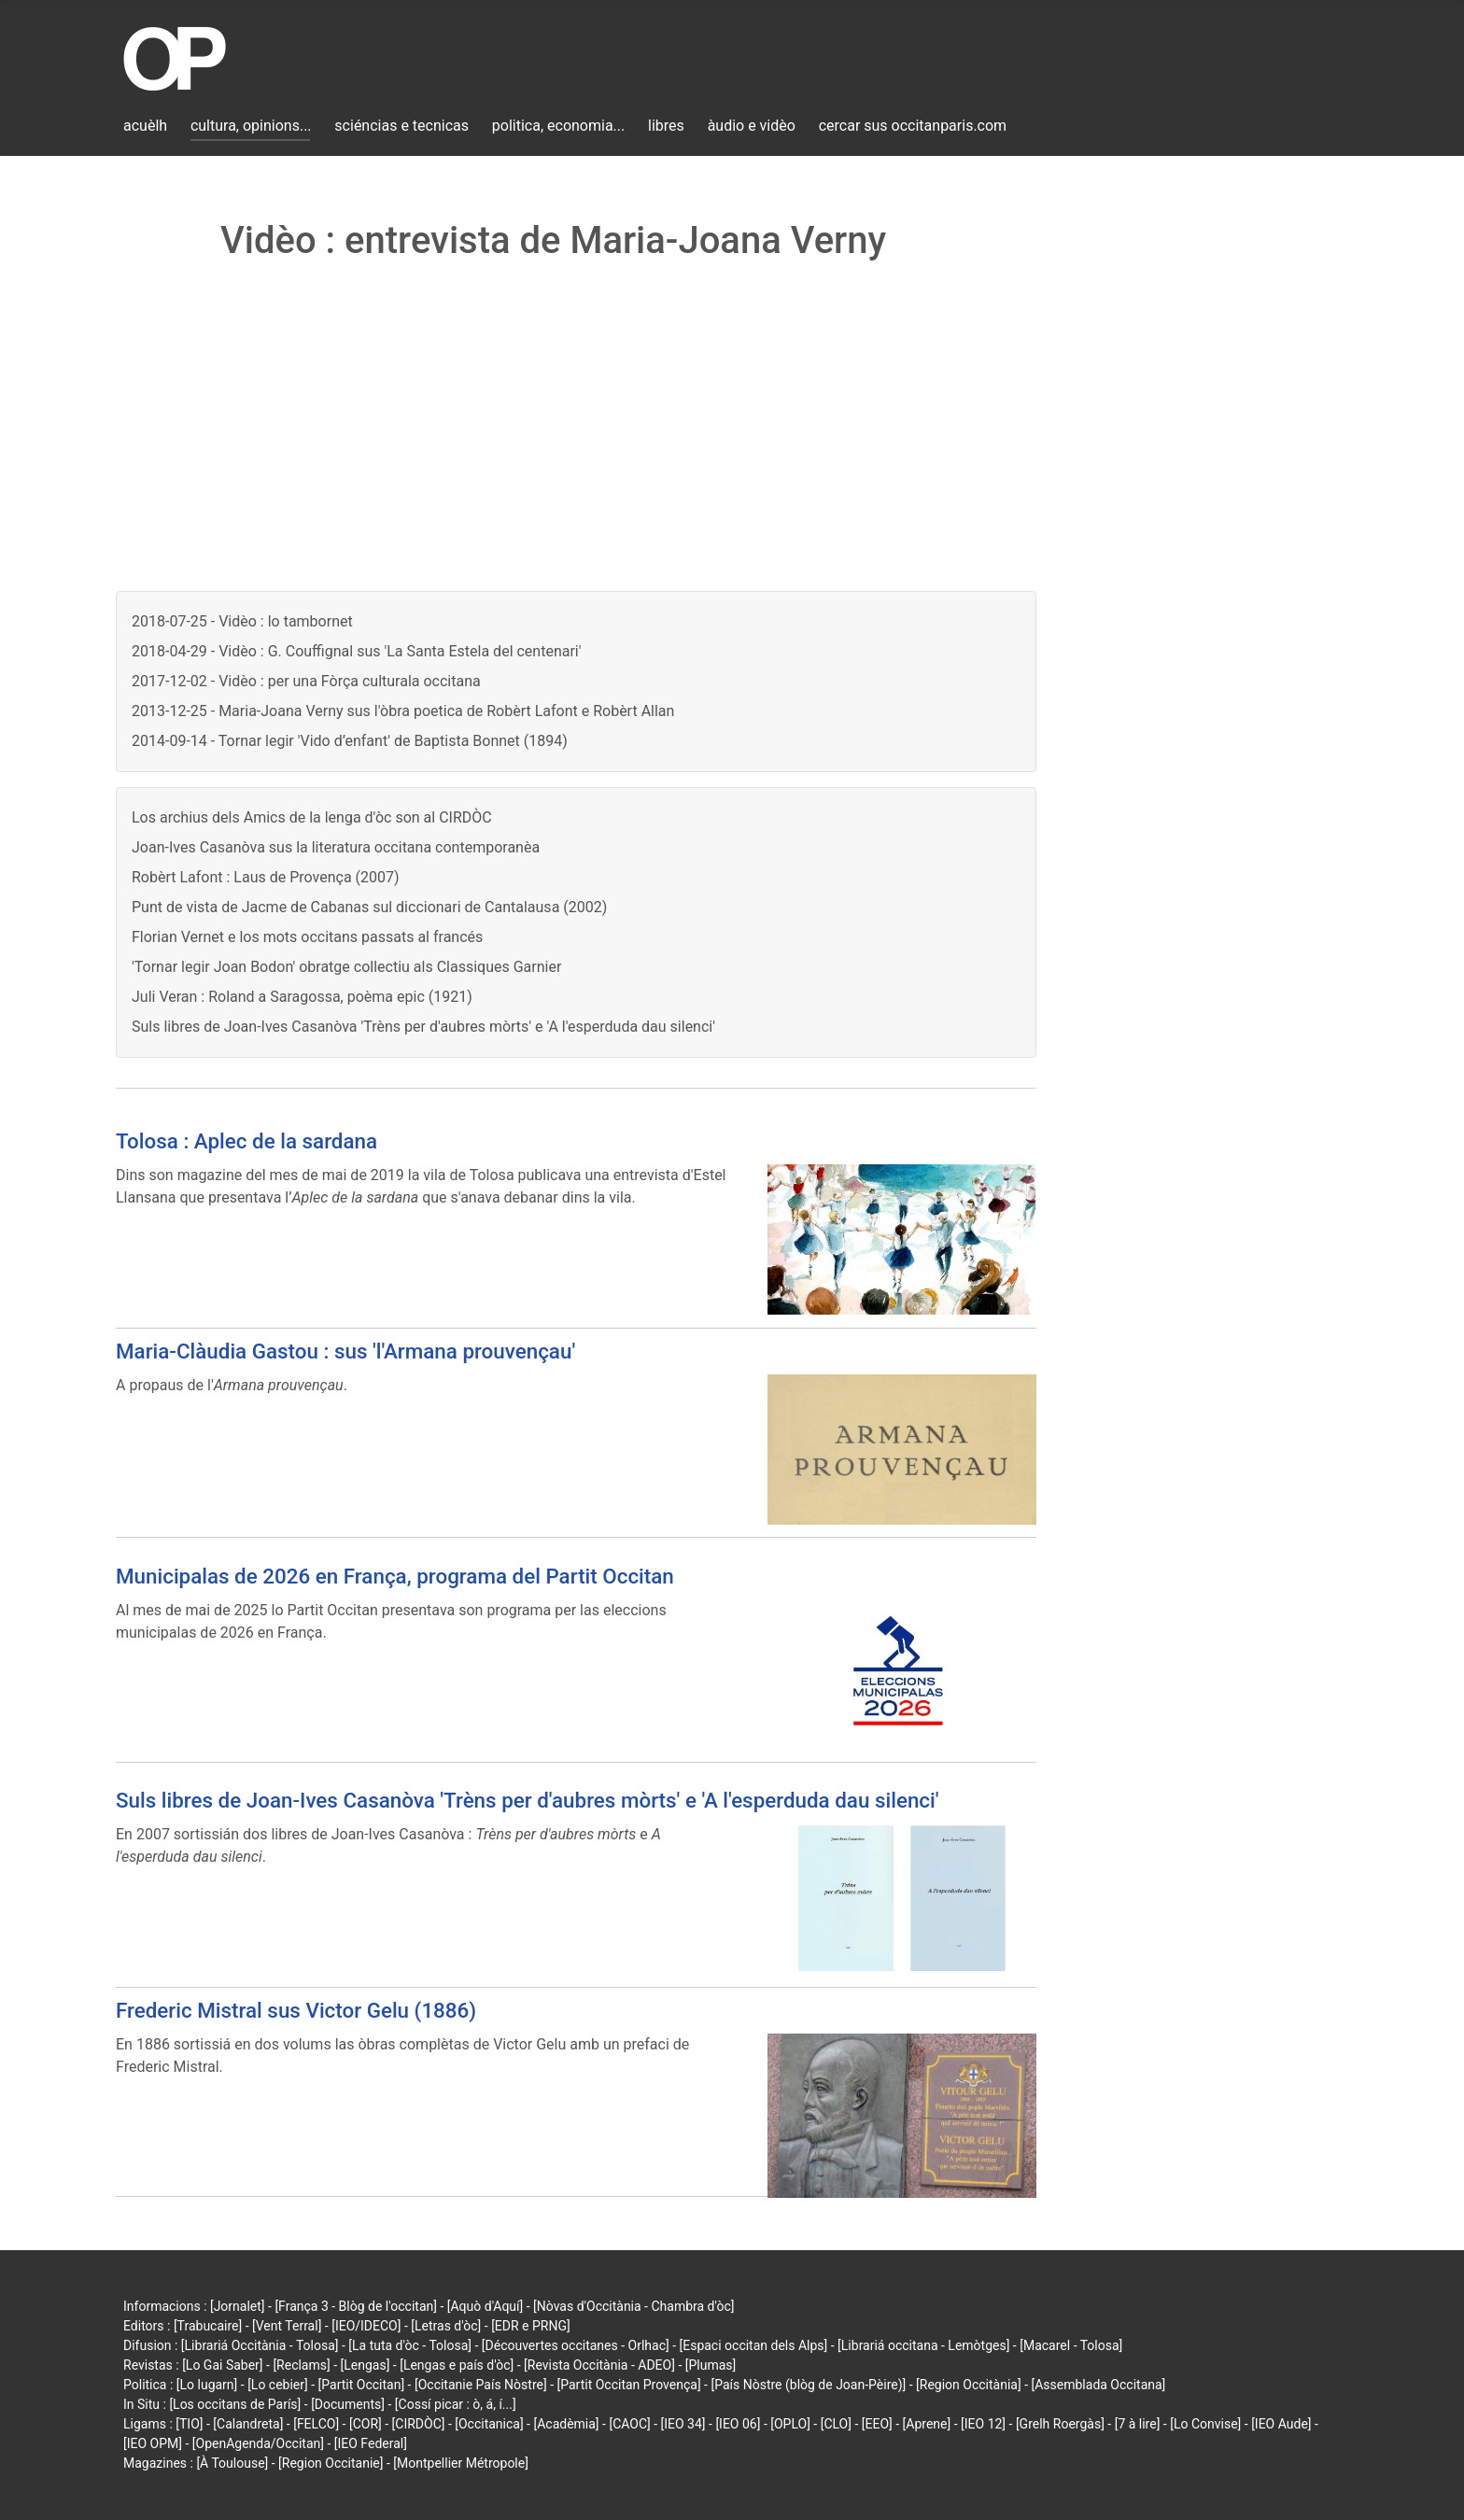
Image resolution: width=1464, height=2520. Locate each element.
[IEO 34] (683, 2423)
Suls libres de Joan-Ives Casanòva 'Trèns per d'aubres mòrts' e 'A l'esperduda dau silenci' (423, 1026)
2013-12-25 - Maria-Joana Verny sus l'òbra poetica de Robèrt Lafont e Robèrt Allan (403, 711)
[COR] (365, 2423)
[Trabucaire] (208, 2325)
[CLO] (836, 2423)
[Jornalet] (237, 2306)
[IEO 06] (737, 2423)
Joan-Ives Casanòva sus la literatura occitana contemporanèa (336, 847)
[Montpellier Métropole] (460, 2463)
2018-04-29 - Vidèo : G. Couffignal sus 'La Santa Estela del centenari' (357, 651)
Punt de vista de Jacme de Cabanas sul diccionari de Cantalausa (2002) (369, 907)
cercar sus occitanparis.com (912, 125)
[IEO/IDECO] (366, 2325)
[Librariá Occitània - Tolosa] (260, 2345)
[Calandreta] (248, 2423)
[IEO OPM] (152, 2443)
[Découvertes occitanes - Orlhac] (575, 2345)
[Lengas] (365, 2365)
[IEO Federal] (370, 2443)
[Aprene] (927, 2423)
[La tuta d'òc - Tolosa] (410, 2345)
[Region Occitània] (968, 2384)
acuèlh (145, 125)
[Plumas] (711, 2365)
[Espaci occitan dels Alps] (754, 2345)
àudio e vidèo (751, 125)
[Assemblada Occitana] (1099, 2384)
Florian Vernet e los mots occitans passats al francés (307, 937)
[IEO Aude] (1281, 2423)
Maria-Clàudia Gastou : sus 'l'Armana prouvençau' (345, 1351)
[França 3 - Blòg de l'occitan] (355, 2306)
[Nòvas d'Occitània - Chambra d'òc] (633, 2306)
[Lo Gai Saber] (222, 2365)
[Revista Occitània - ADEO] (599, 2365)
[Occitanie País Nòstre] (481, 2384)
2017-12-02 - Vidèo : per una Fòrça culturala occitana (306, 681)
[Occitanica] (489, 2423)
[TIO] (189, 2423)
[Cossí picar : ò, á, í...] (455, 2404)
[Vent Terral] (286, 2325)
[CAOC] (629, 2423)
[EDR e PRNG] (530, 2325)
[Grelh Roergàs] (1060, 2423)
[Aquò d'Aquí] (485, 2306)
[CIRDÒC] (418, 2423)
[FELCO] (316, 2423)
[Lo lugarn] (207, 2384)
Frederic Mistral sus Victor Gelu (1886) (296, 2010)
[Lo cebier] (277, 2384)
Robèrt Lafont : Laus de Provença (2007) (266, 877)
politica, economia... (558, 125)
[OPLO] (790, 2423)
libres (666, 125)
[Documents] (348, 2404)
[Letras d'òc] (446, 2325)
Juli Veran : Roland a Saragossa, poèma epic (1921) (302, 997)
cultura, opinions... (251, 125)
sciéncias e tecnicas (401, 125)
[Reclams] (301, 2365)
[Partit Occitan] (361, 2384)
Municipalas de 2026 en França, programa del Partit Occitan (395, 1576)
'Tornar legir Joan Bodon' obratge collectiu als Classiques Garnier (346, 967)
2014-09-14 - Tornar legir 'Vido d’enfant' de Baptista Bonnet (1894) (350, 741)
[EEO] (877, 2423)
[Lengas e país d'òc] (457, 2365)
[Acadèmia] (565, 2423)
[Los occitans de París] (235, 2404)
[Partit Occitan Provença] (628, 2384)
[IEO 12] (983, 2423)
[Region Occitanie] (330, 2463)
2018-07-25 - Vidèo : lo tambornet (242, 621)
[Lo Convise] (1205, 2423)
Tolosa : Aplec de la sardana (246, 1141)
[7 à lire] (1138, 2423)
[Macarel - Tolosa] (1071, 2345)
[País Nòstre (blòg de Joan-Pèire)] (808, 2384)
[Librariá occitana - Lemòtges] (923, 2345)
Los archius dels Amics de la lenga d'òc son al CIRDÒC (312, 817)
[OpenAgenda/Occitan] (258, 2443)
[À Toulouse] (232, 2463)
